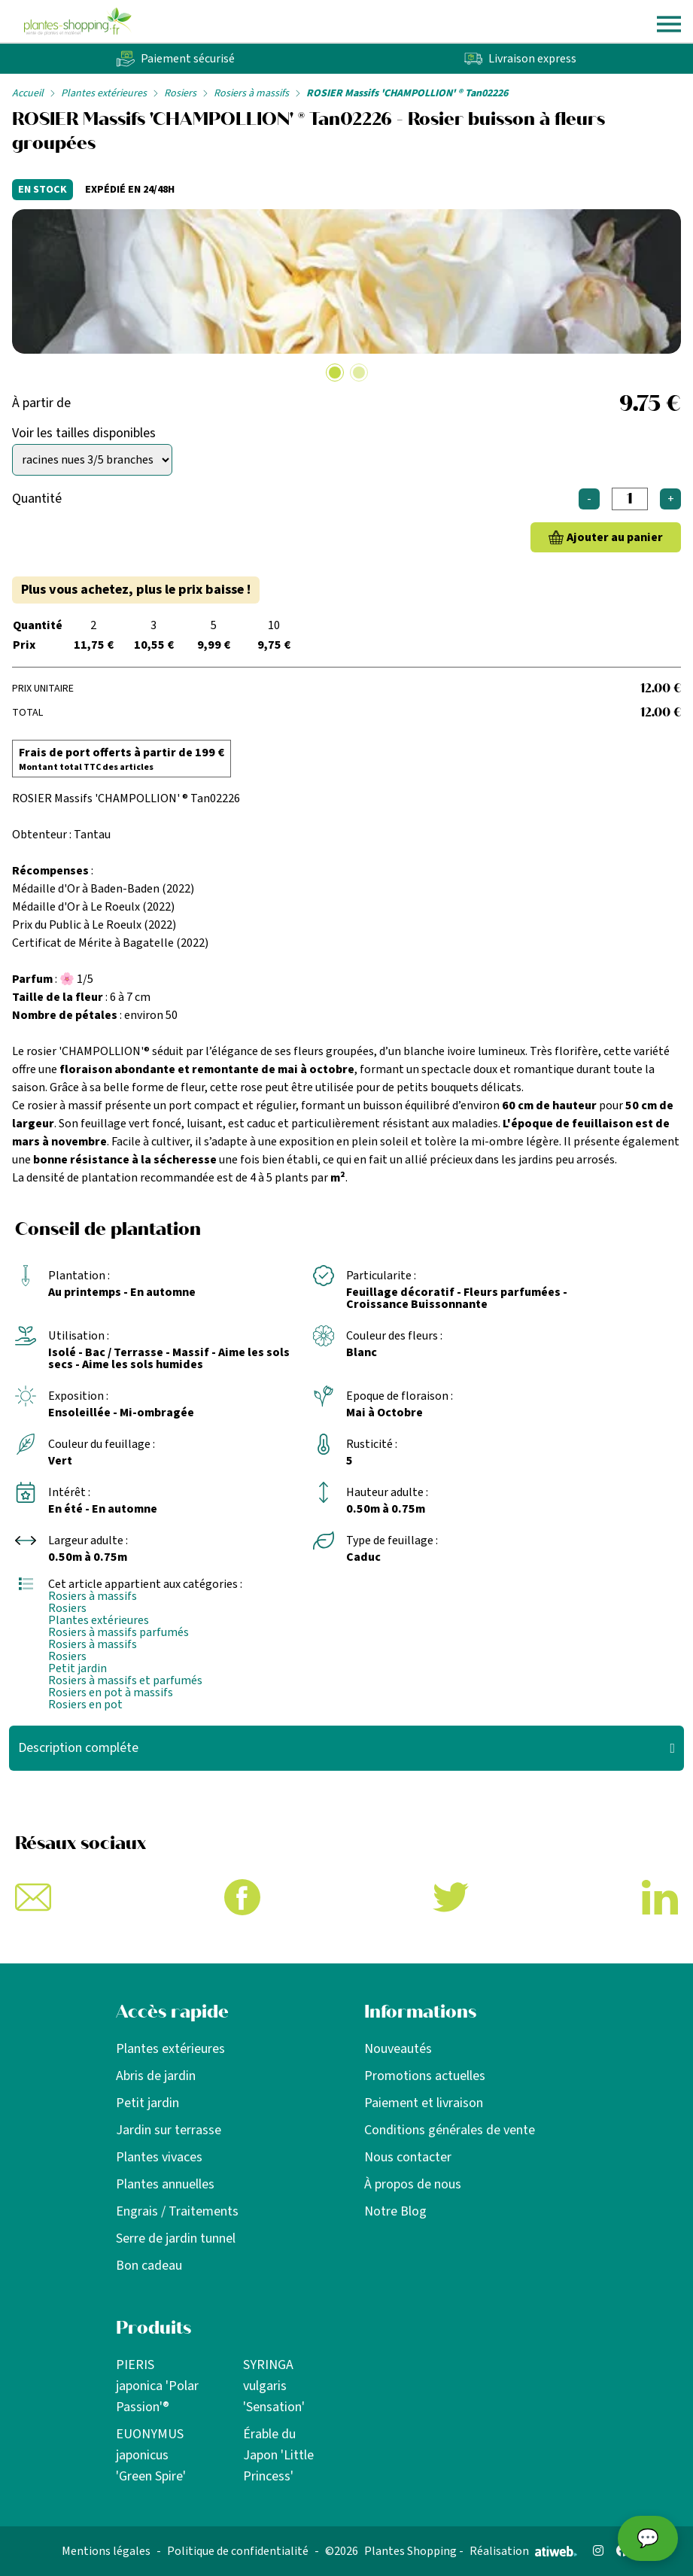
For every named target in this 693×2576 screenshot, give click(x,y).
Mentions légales (106, 2551)
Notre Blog (395, 2211)
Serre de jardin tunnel (176, 2238)
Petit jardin (77, 1668)
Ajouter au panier (615, 537)
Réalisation (523, 2551)
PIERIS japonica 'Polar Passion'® (157, 2386)
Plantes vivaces (159, 2157)
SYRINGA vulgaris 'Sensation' (274, 2386)
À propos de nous (412, 2184)
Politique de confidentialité (238, 2551)
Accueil (28, 93)
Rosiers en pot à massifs (110, 1692)
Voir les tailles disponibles (84, 433)
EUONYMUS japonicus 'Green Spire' (151, 2455)
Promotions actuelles (424, 2076)
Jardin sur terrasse (168, 2130)
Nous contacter (407, 2157)
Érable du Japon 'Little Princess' (278, 2455)
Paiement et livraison (423, 2103)
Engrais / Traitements (177, 2211)
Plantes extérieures (104, 93)
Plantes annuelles (165, 2184)
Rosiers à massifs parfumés (118, 1632)
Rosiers (180, 93)
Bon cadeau (149, 2265)
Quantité (37, 498)
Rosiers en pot (85, 1705)
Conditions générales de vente (449, 2130)
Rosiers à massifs (251, 93)
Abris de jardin (156, 2076)
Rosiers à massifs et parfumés (125, 1680)
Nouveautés (398, 2048)
